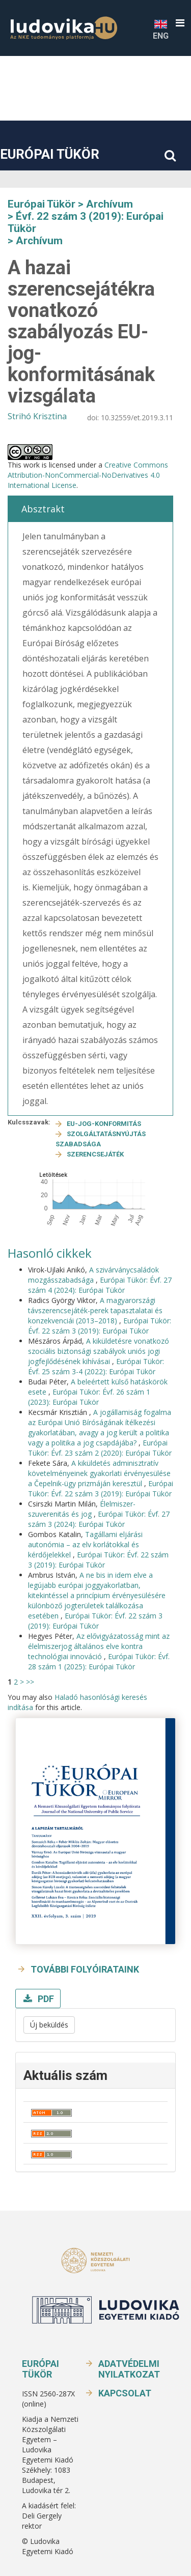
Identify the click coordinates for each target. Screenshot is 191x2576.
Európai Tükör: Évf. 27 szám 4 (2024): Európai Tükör (100, 1285)
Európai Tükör (49, 154)
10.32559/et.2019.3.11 (137, 417)
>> (30, 1682)
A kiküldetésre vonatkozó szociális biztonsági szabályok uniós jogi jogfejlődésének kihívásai (98, 1351)
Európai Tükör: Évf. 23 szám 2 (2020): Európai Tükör (100, 1448)
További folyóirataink (85, 1969)
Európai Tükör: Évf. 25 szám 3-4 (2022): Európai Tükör (96, 1366)
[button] (180, 23)
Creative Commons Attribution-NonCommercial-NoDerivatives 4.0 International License (88, 475)
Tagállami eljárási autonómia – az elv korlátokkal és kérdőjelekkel (85, 1544)
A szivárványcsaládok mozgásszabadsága (93, 1275)
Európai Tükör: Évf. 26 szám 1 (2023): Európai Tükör (89, 1397)
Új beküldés (49, 2025)
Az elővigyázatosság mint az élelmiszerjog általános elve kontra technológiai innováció (99, 1646)
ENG (161, 29)
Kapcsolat (124, 2393)
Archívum (109, 204)
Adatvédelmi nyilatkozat (129, 2369)
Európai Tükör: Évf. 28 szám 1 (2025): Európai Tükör (99, 1661)
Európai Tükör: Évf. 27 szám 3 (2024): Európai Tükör (99, 1519)
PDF (45, 1998)
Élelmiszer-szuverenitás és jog (81, 1509)
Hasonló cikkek (50, 1252)
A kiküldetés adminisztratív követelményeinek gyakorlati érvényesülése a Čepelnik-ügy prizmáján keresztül (99, 1473)
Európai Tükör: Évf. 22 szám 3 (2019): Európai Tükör (99, 1326)
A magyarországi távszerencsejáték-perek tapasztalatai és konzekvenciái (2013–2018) (95, 1310)
